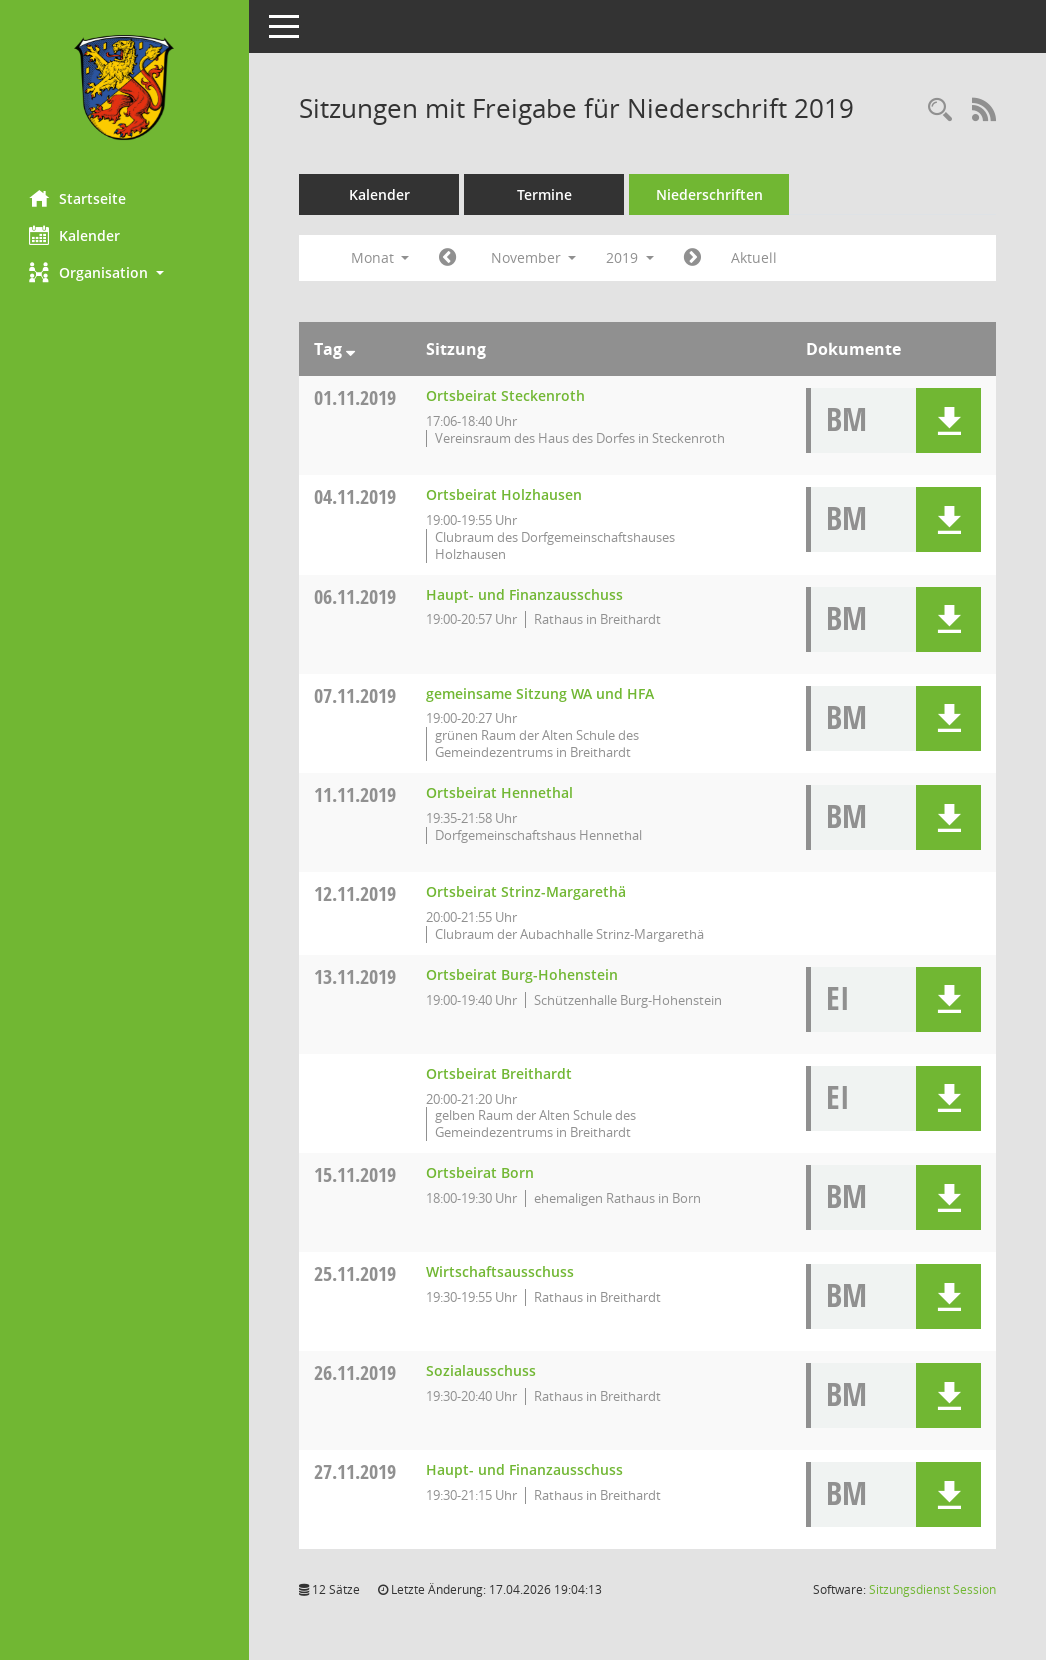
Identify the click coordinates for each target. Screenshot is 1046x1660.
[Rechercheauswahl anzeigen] (940, 110)
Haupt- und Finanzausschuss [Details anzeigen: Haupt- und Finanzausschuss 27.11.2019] (525, 1469)
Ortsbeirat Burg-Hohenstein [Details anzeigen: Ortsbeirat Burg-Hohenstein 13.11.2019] (523, 974)
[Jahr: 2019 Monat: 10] (448, 258)
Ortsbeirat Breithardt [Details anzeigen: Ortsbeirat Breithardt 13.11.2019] (500, 1073)
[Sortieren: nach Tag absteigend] (351, 349)
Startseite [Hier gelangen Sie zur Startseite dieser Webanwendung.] (78, 198)
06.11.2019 (356, 596)
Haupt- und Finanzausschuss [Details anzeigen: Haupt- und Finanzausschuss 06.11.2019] (525, 594)
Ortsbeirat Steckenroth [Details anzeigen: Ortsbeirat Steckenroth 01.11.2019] (506, 395)
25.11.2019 (356, 1273)
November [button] (534, 257)
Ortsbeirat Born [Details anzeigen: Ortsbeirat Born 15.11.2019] (481, 1172)
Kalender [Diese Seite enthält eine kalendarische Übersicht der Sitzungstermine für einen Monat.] (75, 235)
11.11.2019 (356, 794)
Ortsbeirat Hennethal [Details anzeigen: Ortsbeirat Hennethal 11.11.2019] (500, 792)
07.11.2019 (356, 695)
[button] (125, 272)
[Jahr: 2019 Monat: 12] (693, 258)
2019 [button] (631, 257)
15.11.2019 (356, 1174)
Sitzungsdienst (932, 1589)
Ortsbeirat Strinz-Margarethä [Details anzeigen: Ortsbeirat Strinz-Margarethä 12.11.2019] (527, 891)
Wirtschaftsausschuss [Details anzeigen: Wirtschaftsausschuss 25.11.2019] (501, 1271)
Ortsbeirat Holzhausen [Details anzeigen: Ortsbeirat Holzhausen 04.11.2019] (505, 494)
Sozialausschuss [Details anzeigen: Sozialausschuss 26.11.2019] (482, 1370)
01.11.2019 (356, 397)
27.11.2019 (356, 1471)
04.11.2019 (356, 496)
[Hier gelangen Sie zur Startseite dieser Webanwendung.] (125, 87)
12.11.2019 (356, 893)
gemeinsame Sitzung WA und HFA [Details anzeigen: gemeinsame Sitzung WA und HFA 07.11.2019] (541, 693)
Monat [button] (380, 257)
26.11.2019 (356, 1372)
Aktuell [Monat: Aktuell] (755, 257)
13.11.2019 (356, 976)
